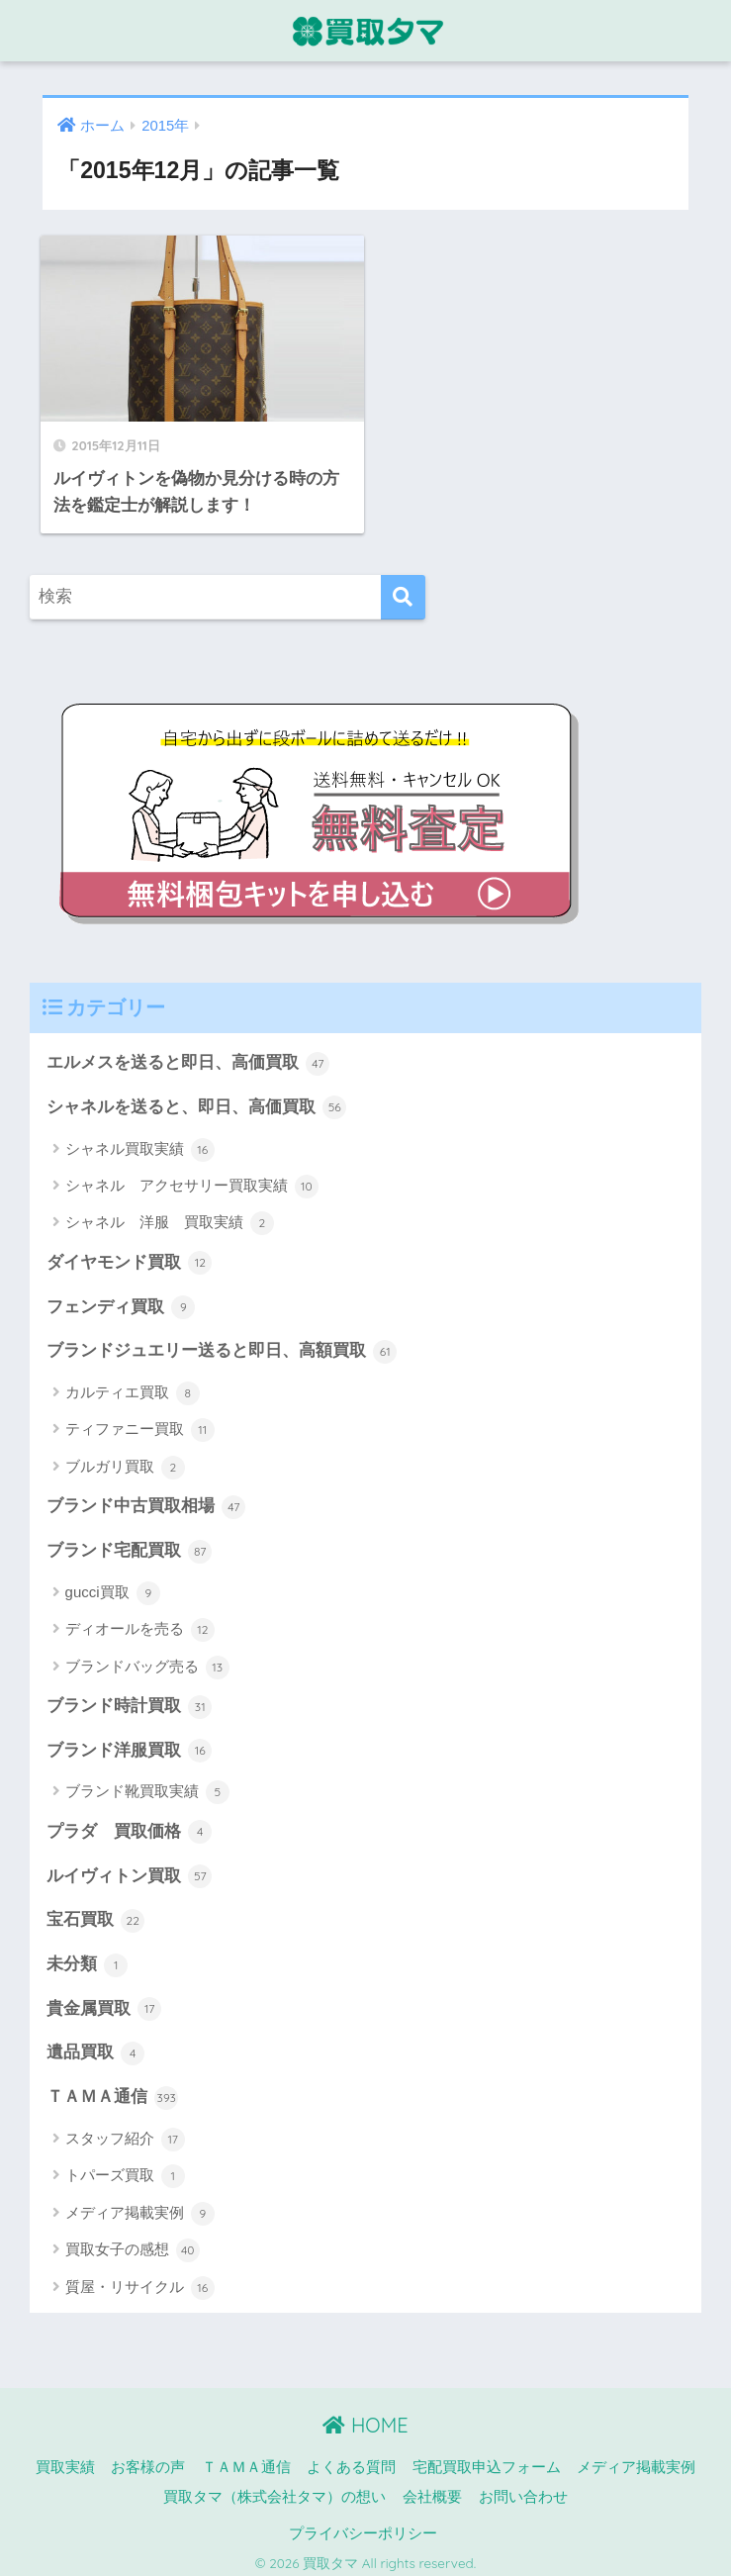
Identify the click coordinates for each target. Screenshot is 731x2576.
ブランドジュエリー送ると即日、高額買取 (222, 1344)
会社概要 (432, 2489)
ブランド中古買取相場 (146, 1499)
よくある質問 (351, 2459)
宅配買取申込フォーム (486, 2459)
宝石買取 (95, 1913)
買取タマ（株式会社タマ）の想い (274, 2489)
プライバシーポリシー (363, 2525)
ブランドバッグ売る (147, 1659)
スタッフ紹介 (125, 2132)
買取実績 (65, 2459)
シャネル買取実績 (140, 1142)
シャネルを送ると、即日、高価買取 (196, 1099)
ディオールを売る (140, 1622)
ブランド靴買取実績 (147, 1784)
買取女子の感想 (132, 2242)
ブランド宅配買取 (129, 1543)
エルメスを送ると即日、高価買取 (188, 1056)
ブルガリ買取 (125, 1460)
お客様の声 (148, 2459)
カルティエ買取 (132, 1385)
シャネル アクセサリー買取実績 (192, 1179)
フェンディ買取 (121, 1299)
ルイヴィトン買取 (129, 1868)
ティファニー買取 (140, 1422)
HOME (365, 2417)
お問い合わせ (523, 2489)
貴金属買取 (104, 2001)
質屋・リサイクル (140, 2279)
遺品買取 (95, 2045)
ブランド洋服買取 (129, 1743)
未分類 (87, 1956)
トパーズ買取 (125, 2168)
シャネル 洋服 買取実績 (169, 1215)
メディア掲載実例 (140, 2206)
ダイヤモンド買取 (129, 1255)
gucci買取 (112, 1585)
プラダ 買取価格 (129, 1824)
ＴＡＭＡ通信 (112, 2090)
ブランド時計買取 (129, 1699)
